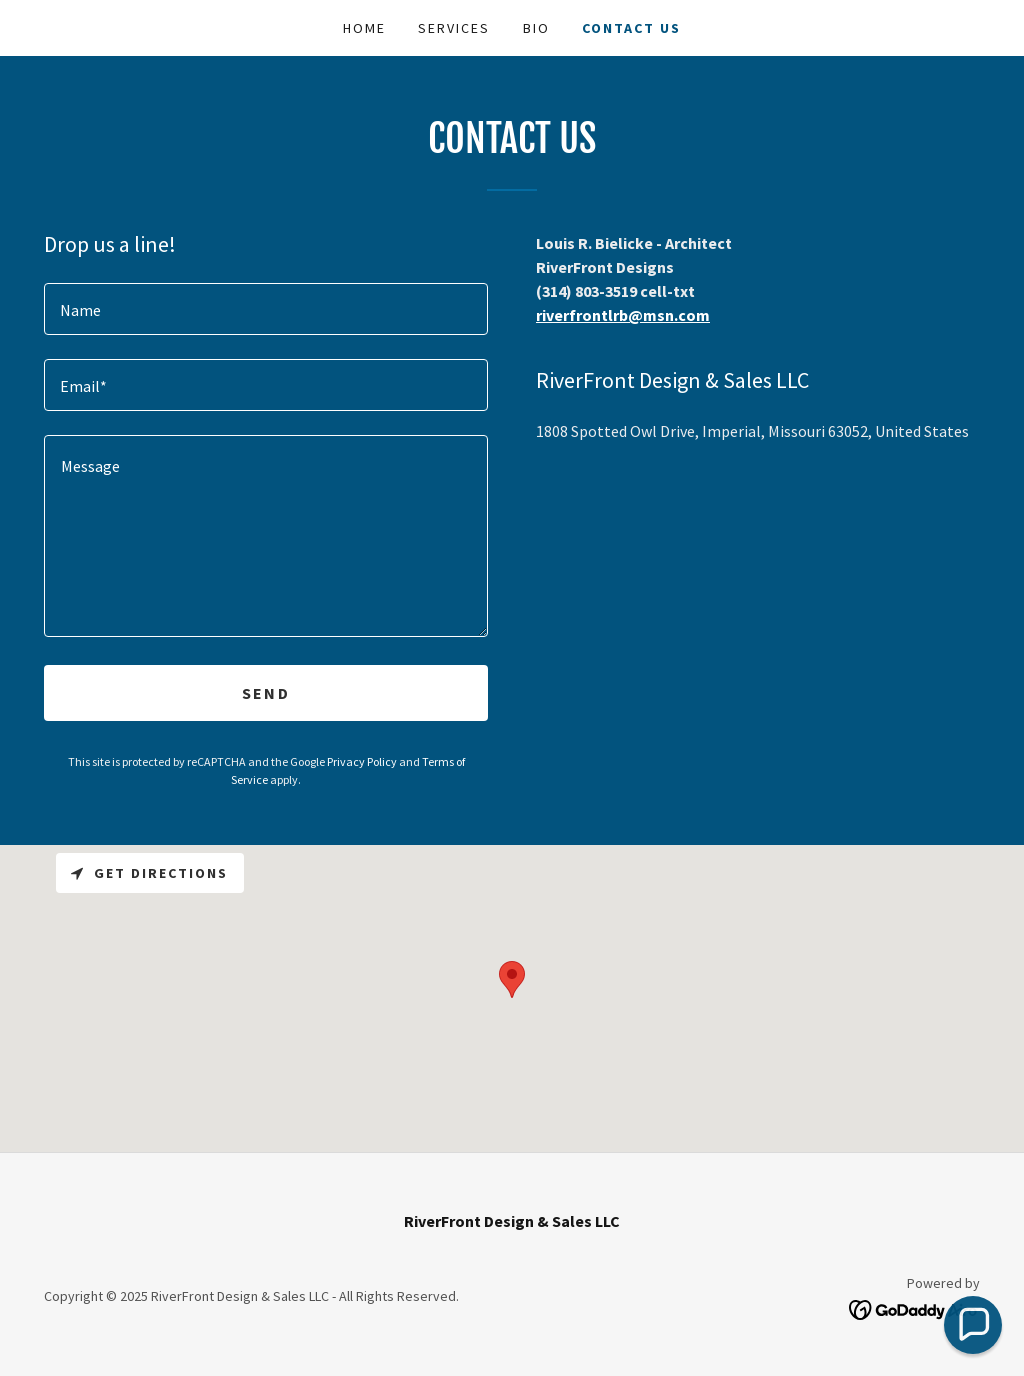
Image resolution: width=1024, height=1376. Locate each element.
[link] (914, 1308)
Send (266, 693)
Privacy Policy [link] (362, 761)
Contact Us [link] (631, 28)
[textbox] (266, 309)
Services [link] (454, 28)
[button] (973, 1325)
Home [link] (364, 28)
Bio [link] (536, 28)
